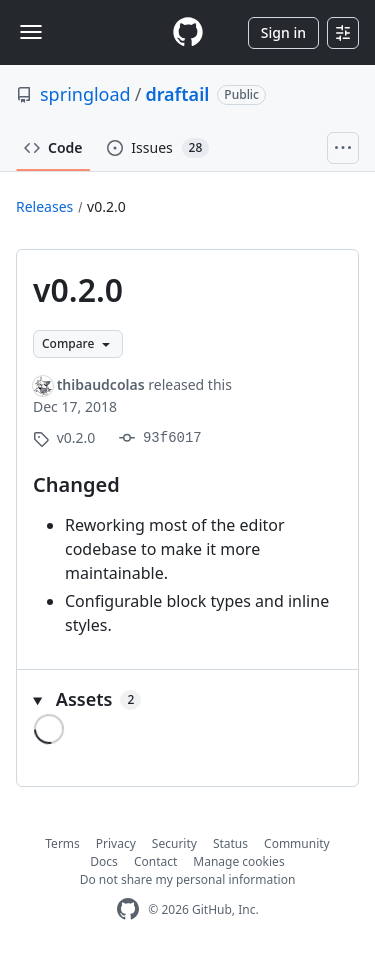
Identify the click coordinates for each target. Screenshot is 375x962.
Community (297, 843)
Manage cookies (238, 861)
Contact (155, 861)
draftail (177, 94)
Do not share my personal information (188, 879)
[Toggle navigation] (31, 32)
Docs (104, 861)
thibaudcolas (101, 384)
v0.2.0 (106, 206)
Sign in (283, 32)
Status (230, 843)
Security (174, 843)
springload (85, 94)
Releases (44, 206)
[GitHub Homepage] (128, 909)
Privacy (116, 843)
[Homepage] (188, 32)
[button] (187, 699)
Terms (62, 843)
